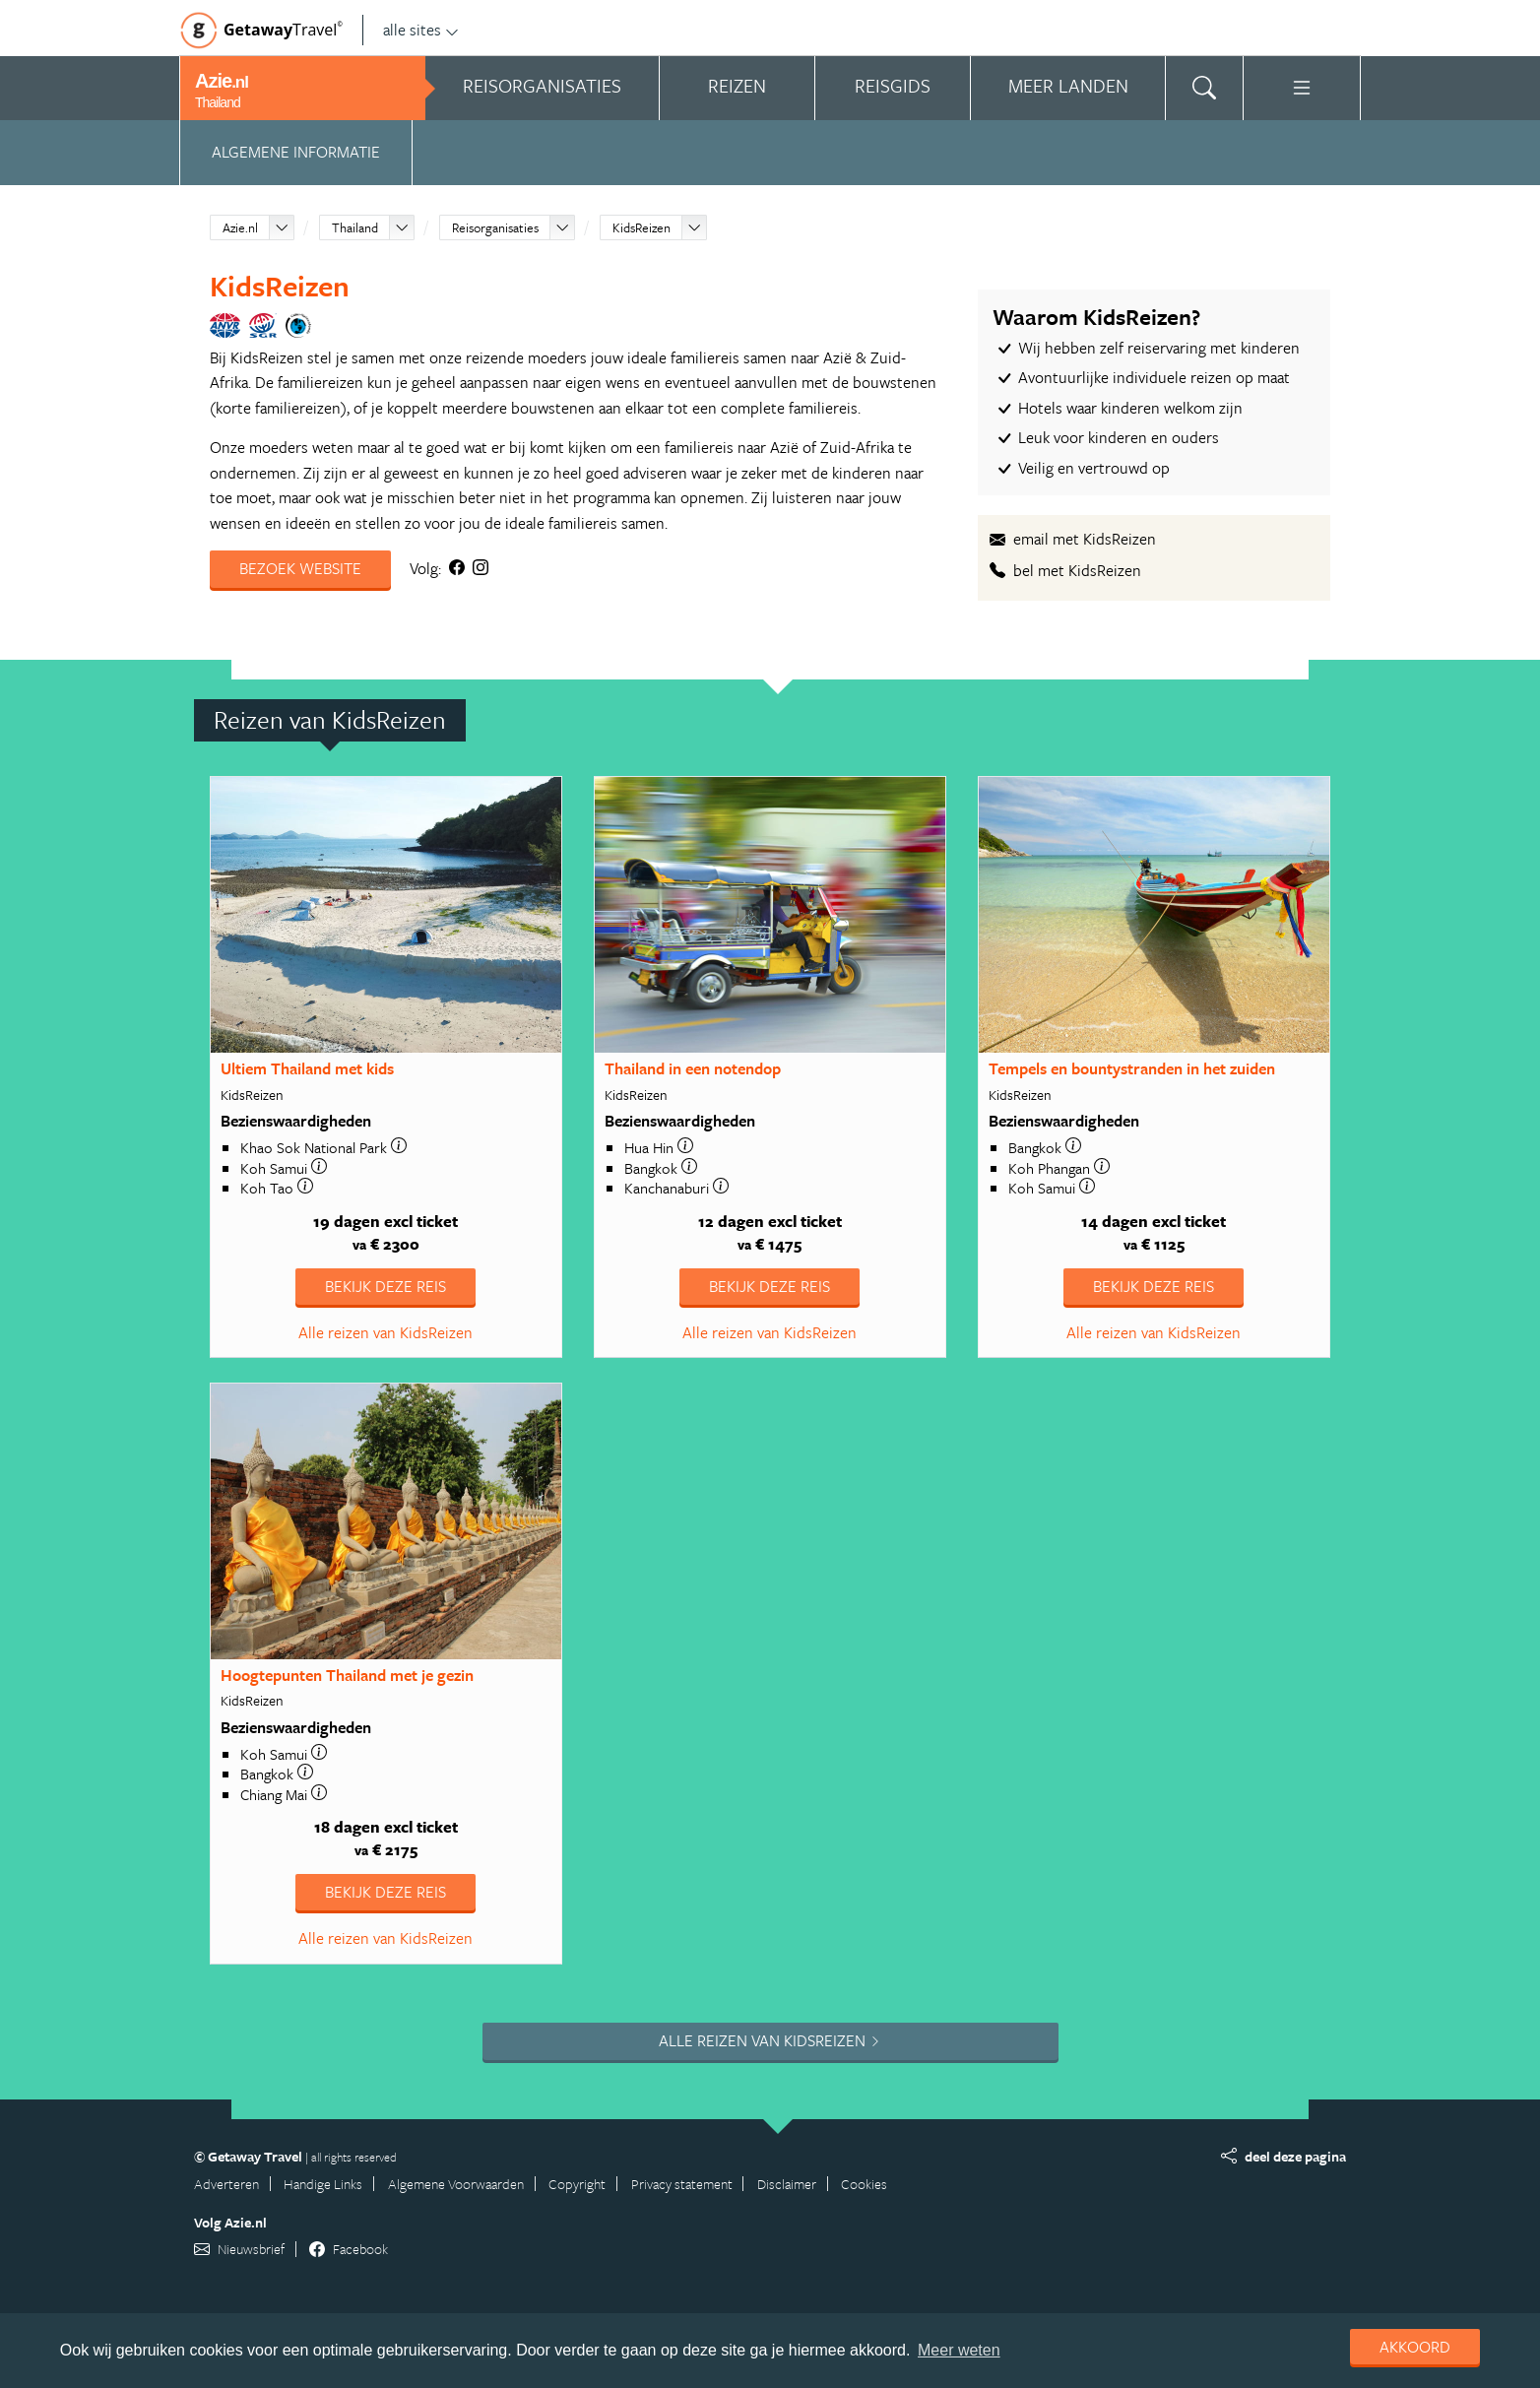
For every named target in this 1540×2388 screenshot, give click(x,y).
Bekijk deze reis (385, 1286)
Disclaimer (786, 2183)
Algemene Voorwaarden (456, 2183)
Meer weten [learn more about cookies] (959, 2350)
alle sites (421, 29)
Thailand (355, 227)
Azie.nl (240, 227)
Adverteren (226, 2183)
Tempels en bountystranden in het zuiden (1132, 1068)
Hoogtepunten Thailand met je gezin (347, 1675)
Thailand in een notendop (693, 1068)
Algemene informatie (296, 151)
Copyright (577, 2183)
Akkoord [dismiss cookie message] (1415, 2346)
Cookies (864, 2183)
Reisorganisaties (495, 227)
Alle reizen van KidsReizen (385, 1332)
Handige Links (323, 2183)
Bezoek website (300, 568)
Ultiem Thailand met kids (307, 1068)
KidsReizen (641, 227)
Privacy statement (682, 2183)
